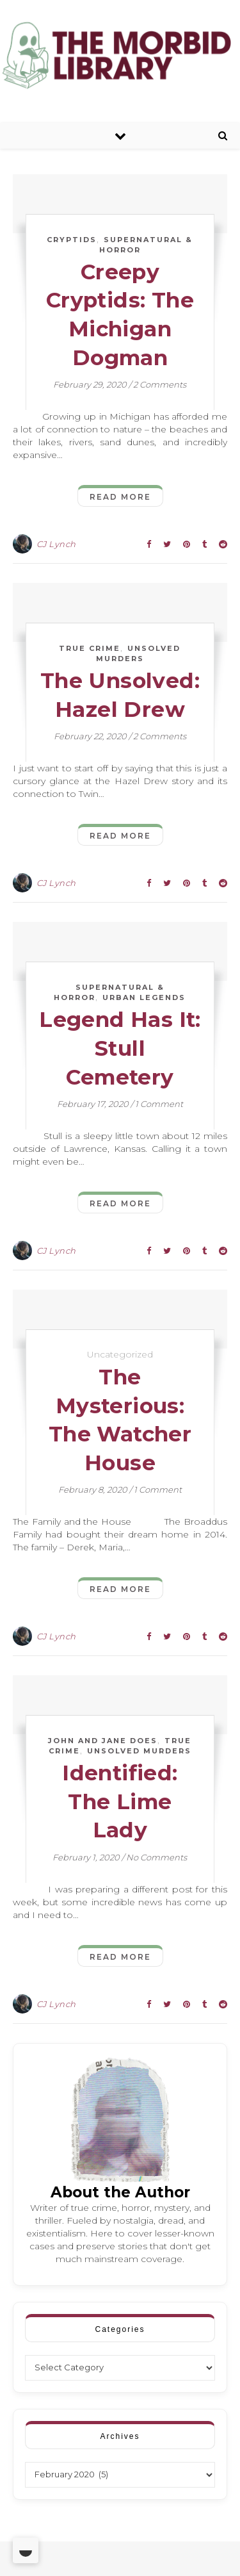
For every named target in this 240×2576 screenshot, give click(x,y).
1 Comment (159, 1104)
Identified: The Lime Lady (119, 1801)
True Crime (89, 648)
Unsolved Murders (139, 1750)
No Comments (156, 1857)
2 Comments (159, 384)
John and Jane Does (102, 1740)
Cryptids (72, 239)
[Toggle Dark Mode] (25, 2550)
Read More (120, 497)
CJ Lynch (56, 544)
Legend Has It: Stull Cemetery (120, 1047)
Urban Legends (144, 997)
